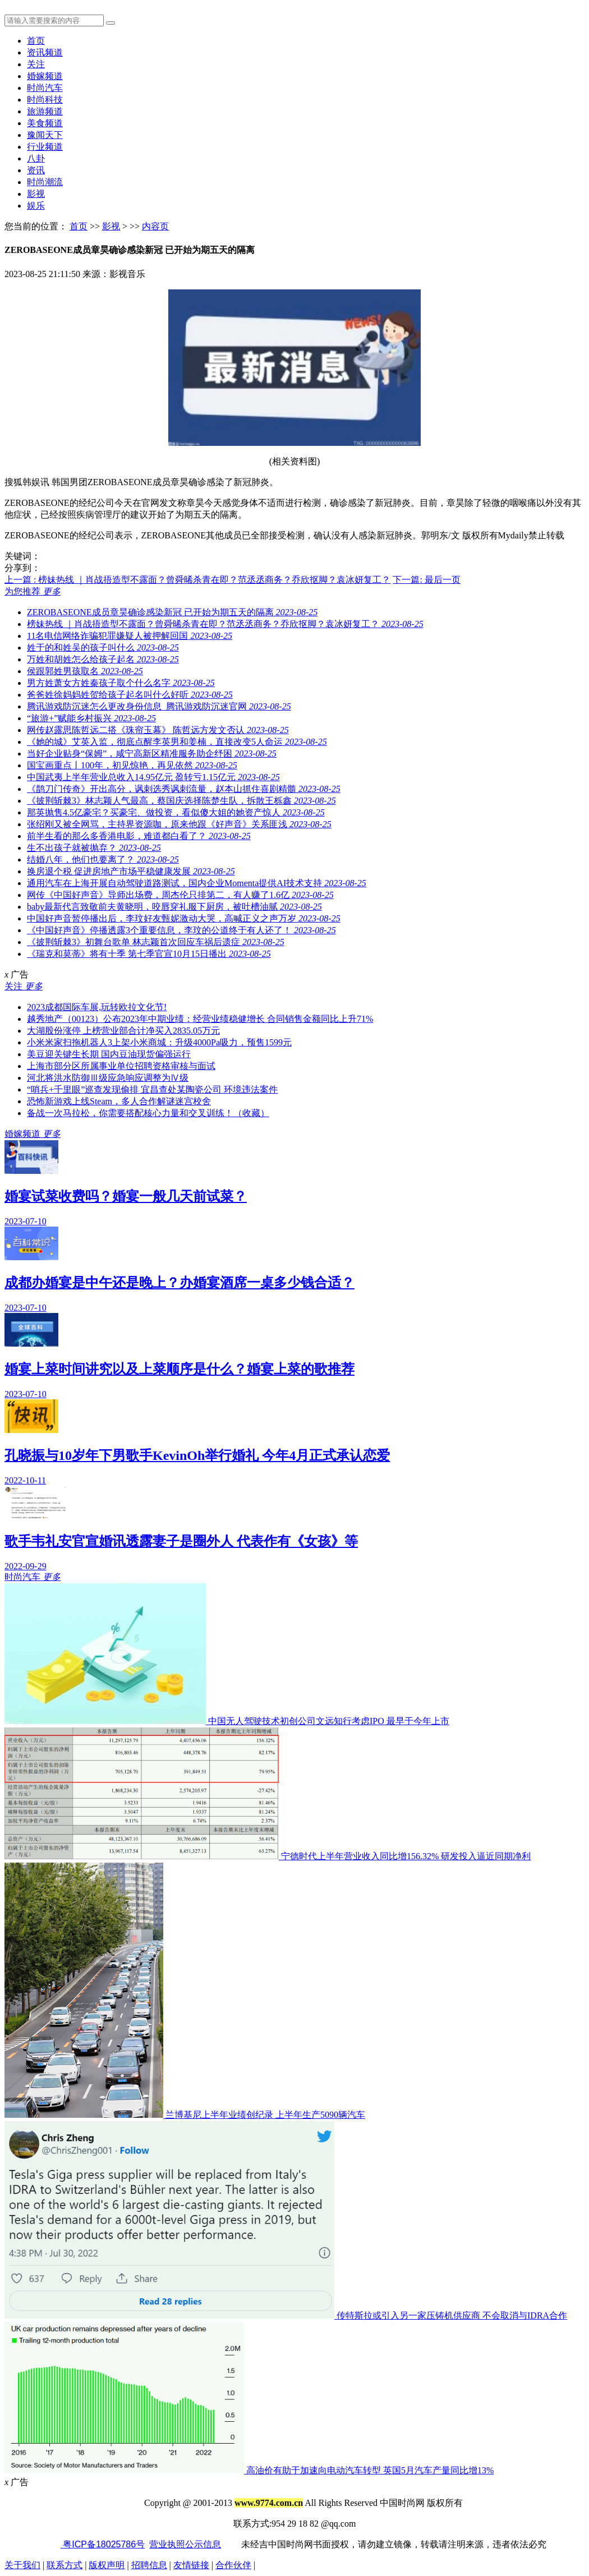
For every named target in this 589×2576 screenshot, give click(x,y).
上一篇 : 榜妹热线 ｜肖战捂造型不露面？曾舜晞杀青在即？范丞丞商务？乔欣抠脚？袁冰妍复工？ (197, 579)
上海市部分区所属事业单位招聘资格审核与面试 (121, 1066)
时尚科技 (45, 99)
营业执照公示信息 (185, 2544)
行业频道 (45, 146)
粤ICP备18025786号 (103, 2544)
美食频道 (45, 123)
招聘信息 (149, 2565)
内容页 (155, 226)
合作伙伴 (233, 2565)
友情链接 (191, 2565)
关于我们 (22, 2565)
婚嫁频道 (45, 76)
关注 (36, 64)
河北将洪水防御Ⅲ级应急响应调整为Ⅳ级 (107, 1077)
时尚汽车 (45, 88)
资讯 (36, 170)
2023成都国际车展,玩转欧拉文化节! (97, 1007)
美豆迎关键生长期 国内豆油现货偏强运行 (109, 1054)
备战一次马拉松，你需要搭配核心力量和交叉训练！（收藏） (148, 1113)
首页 (36, 40)
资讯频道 (45, 52)
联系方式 (64, 2565)
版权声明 (107, 2565)
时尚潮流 (45, 182)
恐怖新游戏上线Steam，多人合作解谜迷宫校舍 (119, 1101)
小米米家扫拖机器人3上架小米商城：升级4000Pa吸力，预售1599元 (159, 1042)
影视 (36, 194)
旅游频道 (45, 111)
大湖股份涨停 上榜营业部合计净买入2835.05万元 (123, 1030)
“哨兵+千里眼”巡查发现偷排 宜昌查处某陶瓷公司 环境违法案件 (152, 1089)
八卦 (36, 158)
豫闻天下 (45, 135)
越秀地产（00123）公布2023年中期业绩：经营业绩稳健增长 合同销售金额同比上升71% (200, 1019)
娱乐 (36, 205)
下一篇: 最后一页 (426, 579)
